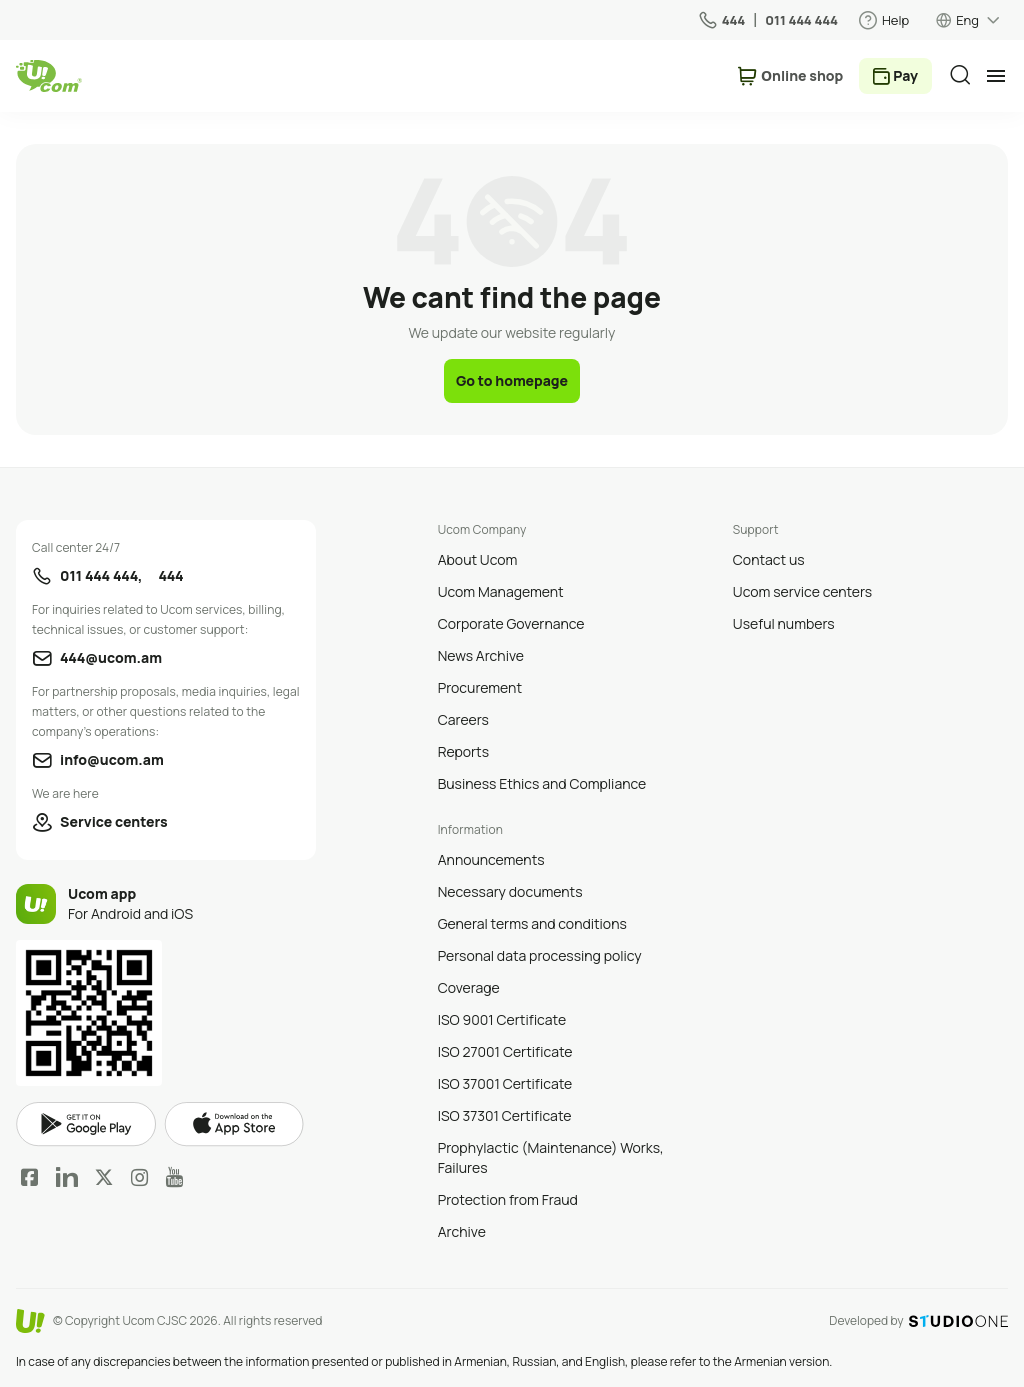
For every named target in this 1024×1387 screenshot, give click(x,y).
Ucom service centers (802, 591)
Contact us (769, 559)
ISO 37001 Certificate (505, 1083)
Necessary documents (510, 891)
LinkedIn (67, 1177)
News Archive (481, 655)
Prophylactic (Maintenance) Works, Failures (551, 1157)
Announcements (491, 859)
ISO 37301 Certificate (505, 1115)
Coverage (469, 987)
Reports (463, 751)
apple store (234, 1124)
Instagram (140, 1177)
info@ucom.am (112, 759)
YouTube (174, 1177)
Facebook (30, 1177)
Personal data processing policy (540, 955)
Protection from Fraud (508, 1199)
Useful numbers (784, 623)
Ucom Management (501, 591)
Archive (462, 1231)
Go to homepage (512, 380)
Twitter (104, 1177)
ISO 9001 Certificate (502, 1019)
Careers (463, 719)
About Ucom (478, 559)
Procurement (480, 687)
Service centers (114, 821)
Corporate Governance (511, 623)
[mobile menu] (996, 76)
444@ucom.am (111, 657)
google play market (86, 1124)
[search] (960, 75)
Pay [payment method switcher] (905, 75)
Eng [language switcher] (967, 20)
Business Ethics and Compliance (542, 783)
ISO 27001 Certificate (505, 1051)
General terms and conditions (532, 923)
